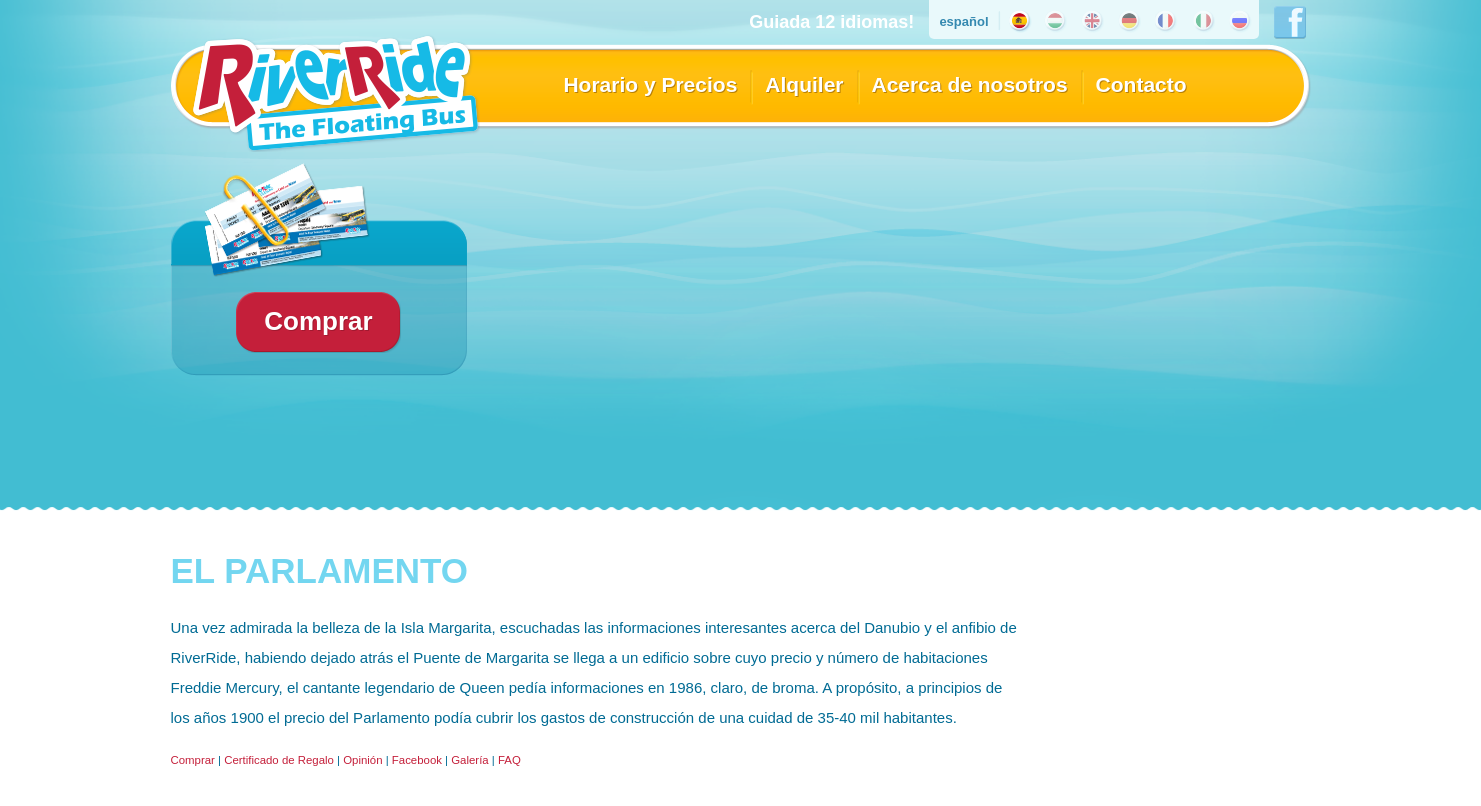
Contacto (1141, 84)
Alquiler (804, 84)
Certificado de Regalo (279, 760)
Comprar (193, 760)
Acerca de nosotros (970, 84)
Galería (469, 760)
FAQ (509, 760)
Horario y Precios (650, 84)
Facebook (417, 760)
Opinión (362, 760)
